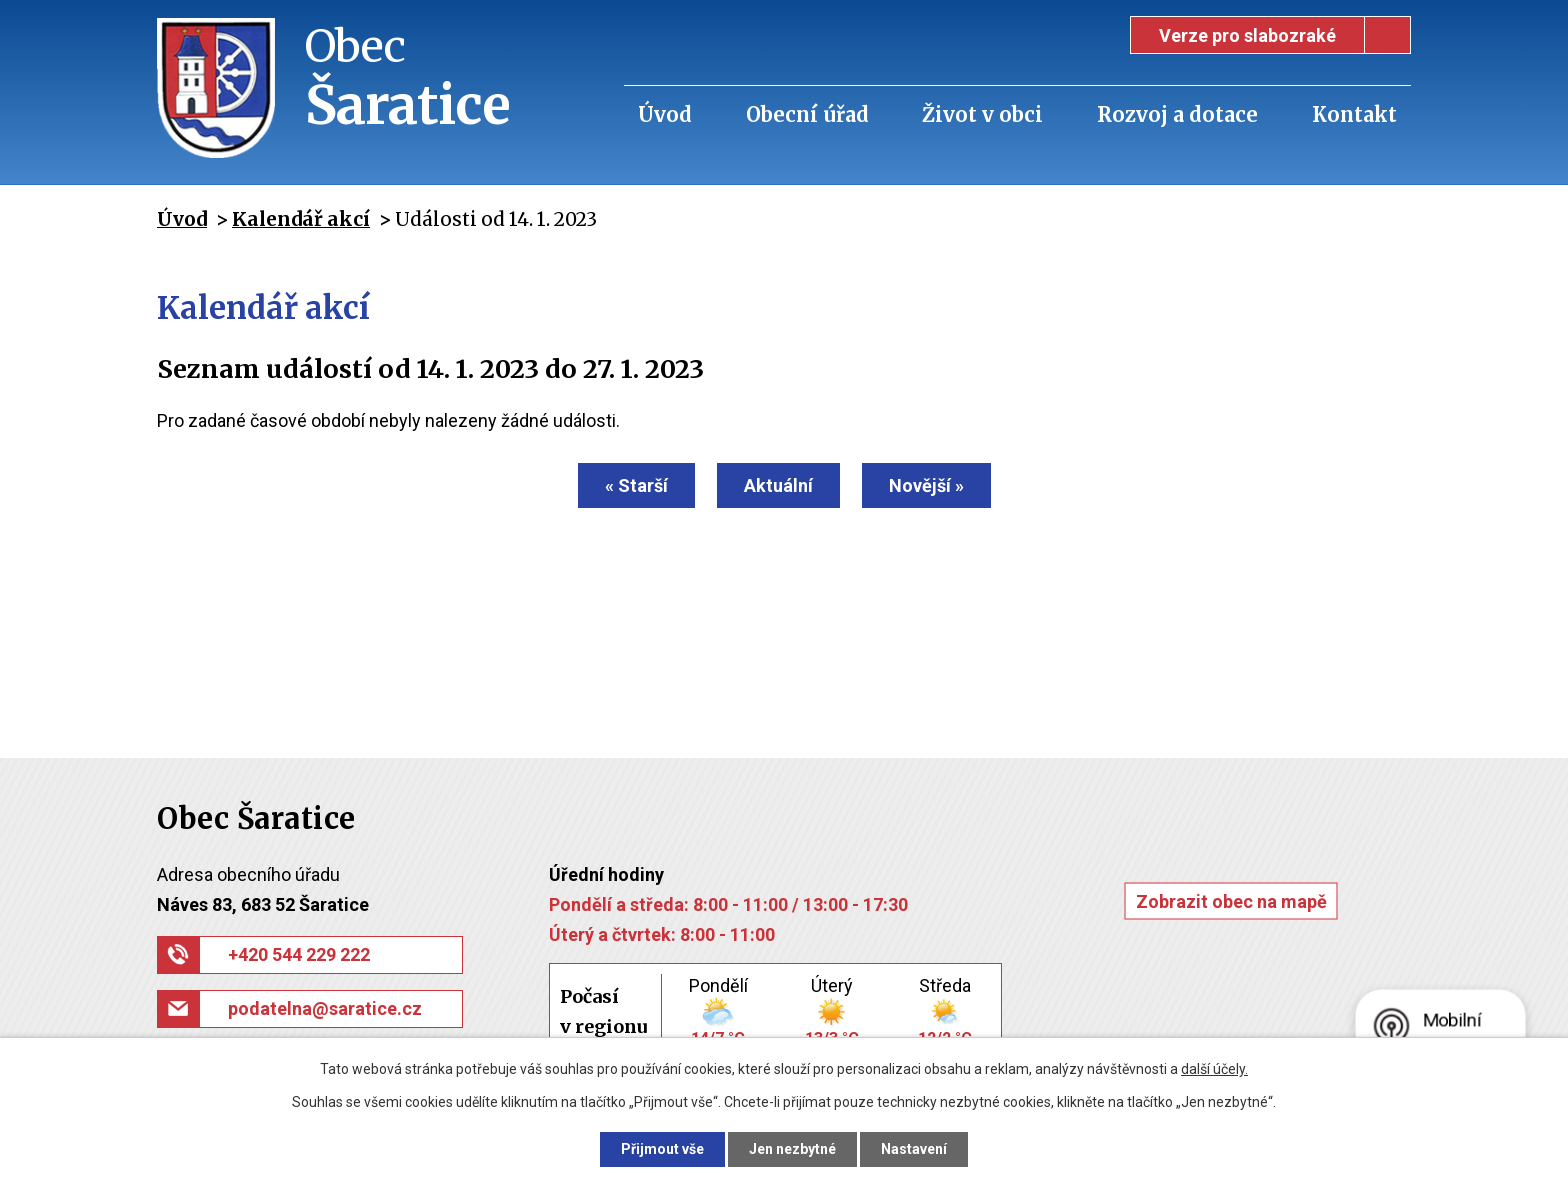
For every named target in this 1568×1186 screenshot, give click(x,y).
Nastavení (914, 1149)
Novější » (926, 485)
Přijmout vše (662, 1149)
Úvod (665, 114)
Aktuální (778, 485)
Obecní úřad (807, 114)
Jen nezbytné (792, 1149)
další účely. (1214, 1069)
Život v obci (982, 114)
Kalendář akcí (301, 219)
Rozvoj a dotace (1177, 114)
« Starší (636, 485)
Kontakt (1354, 114)
